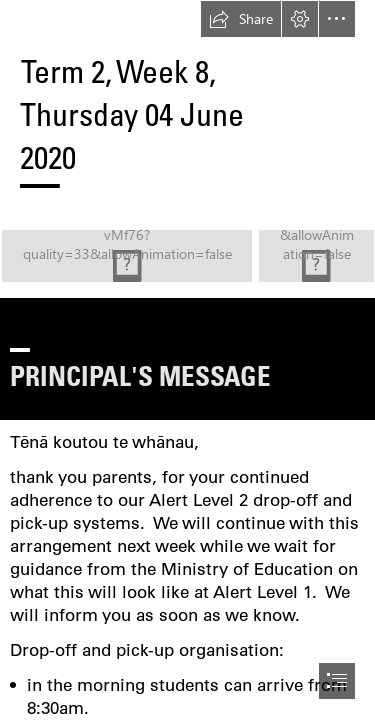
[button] (241, 19)
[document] (187, 360)
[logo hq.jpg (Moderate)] (187, 255)
